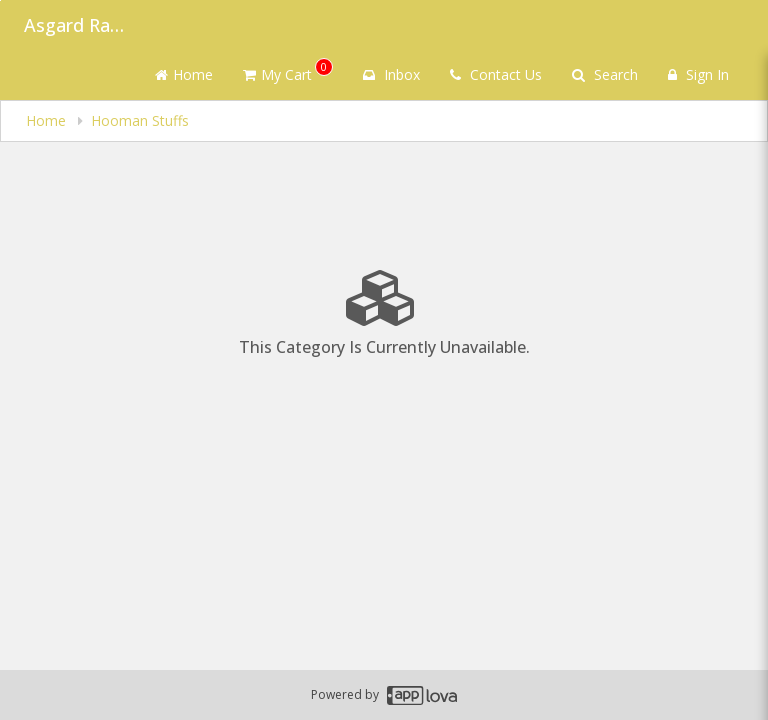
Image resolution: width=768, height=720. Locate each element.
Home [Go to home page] (184, 74)
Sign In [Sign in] (698, 74)
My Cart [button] (288, 71)
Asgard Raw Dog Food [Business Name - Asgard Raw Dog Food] (74, 25)
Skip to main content (0, 0)
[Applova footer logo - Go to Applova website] (422, 695)
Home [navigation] (48, 120)
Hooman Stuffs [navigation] (140, 120)
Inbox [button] (391, 74)
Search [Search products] (605, 74)
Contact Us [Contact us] (496, 74)
